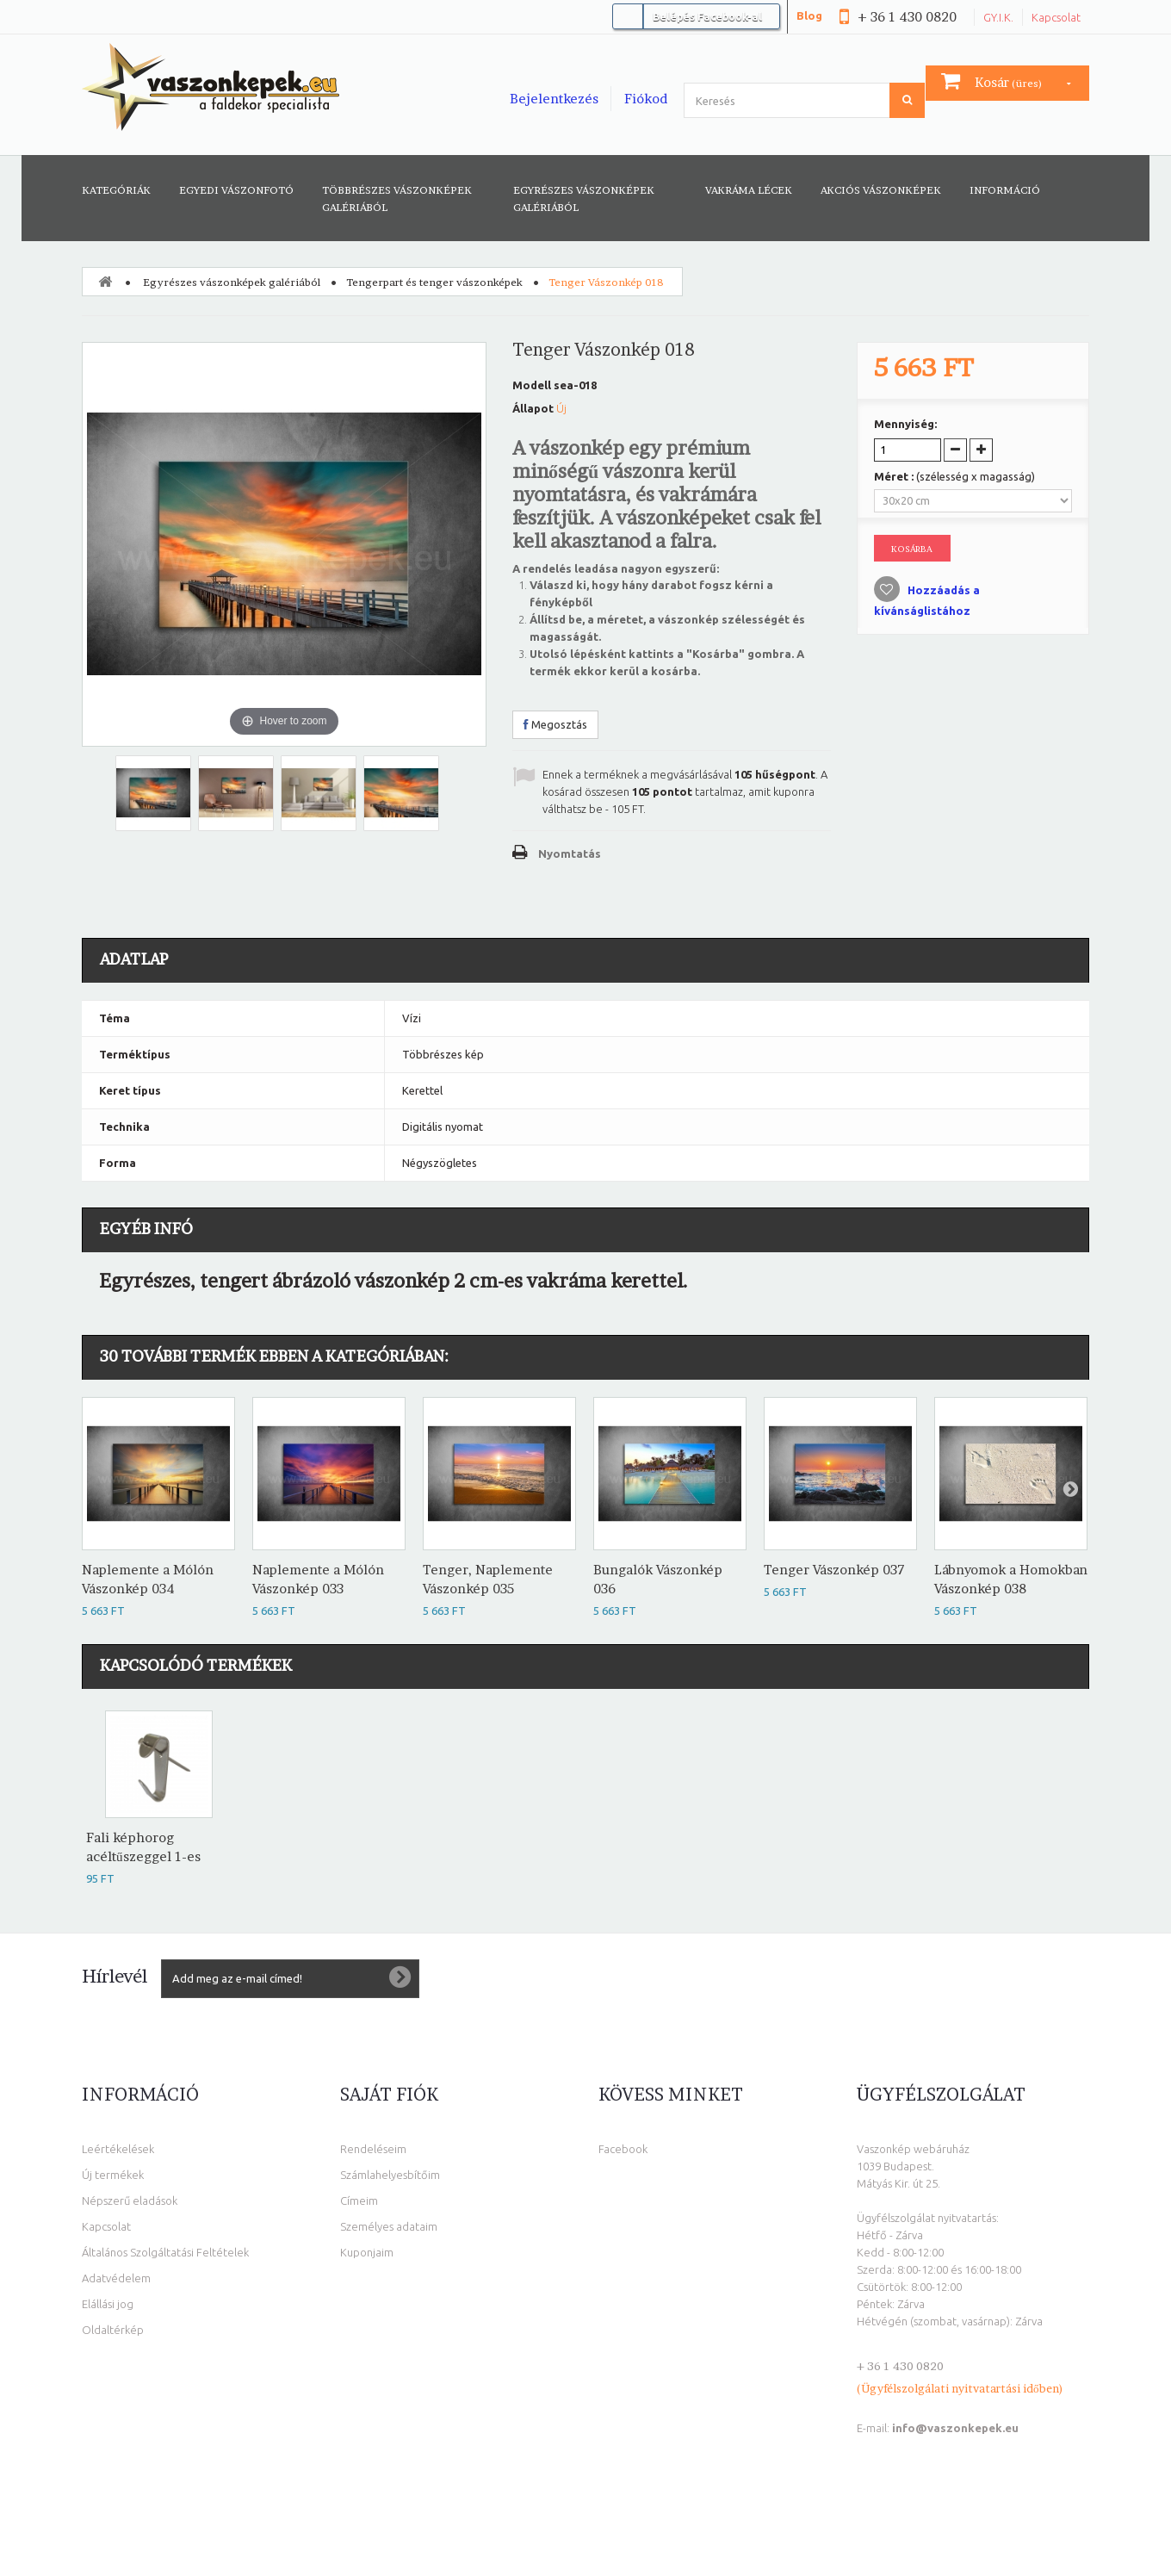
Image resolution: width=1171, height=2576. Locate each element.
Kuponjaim (366, 2252)
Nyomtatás (569, 853)
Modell (531, 385)
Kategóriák (116, 189)
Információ (1005, 189)
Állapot (533, 408)
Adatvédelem (116, 2278)
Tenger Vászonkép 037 (834, 1569)
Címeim (359, 2200)
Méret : (954, 476)
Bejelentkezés (554, 98)
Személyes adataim (388, 2226)
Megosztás (555, 724)
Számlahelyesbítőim (390, 2175)
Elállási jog (107, 2304)
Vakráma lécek (748, 189)
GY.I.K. (998, 17)
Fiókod (645, 98)
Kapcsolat (1056, 17)
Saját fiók (389, 2094)
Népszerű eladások (129, 2200)
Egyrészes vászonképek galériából (583, 198)
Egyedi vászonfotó (236, 189)
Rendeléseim (373, 2149)
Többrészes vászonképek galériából (397, 198)
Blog (809, 15)
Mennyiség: (905, 424)
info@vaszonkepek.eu (955, 2428)
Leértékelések (118, 2149)
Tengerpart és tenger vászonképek (434, 282)
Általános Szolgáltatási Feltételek (165, 2252)
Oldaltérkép (113, 2330)
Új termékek (113, 2175)
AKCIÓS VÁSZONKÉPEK (881, 189)
